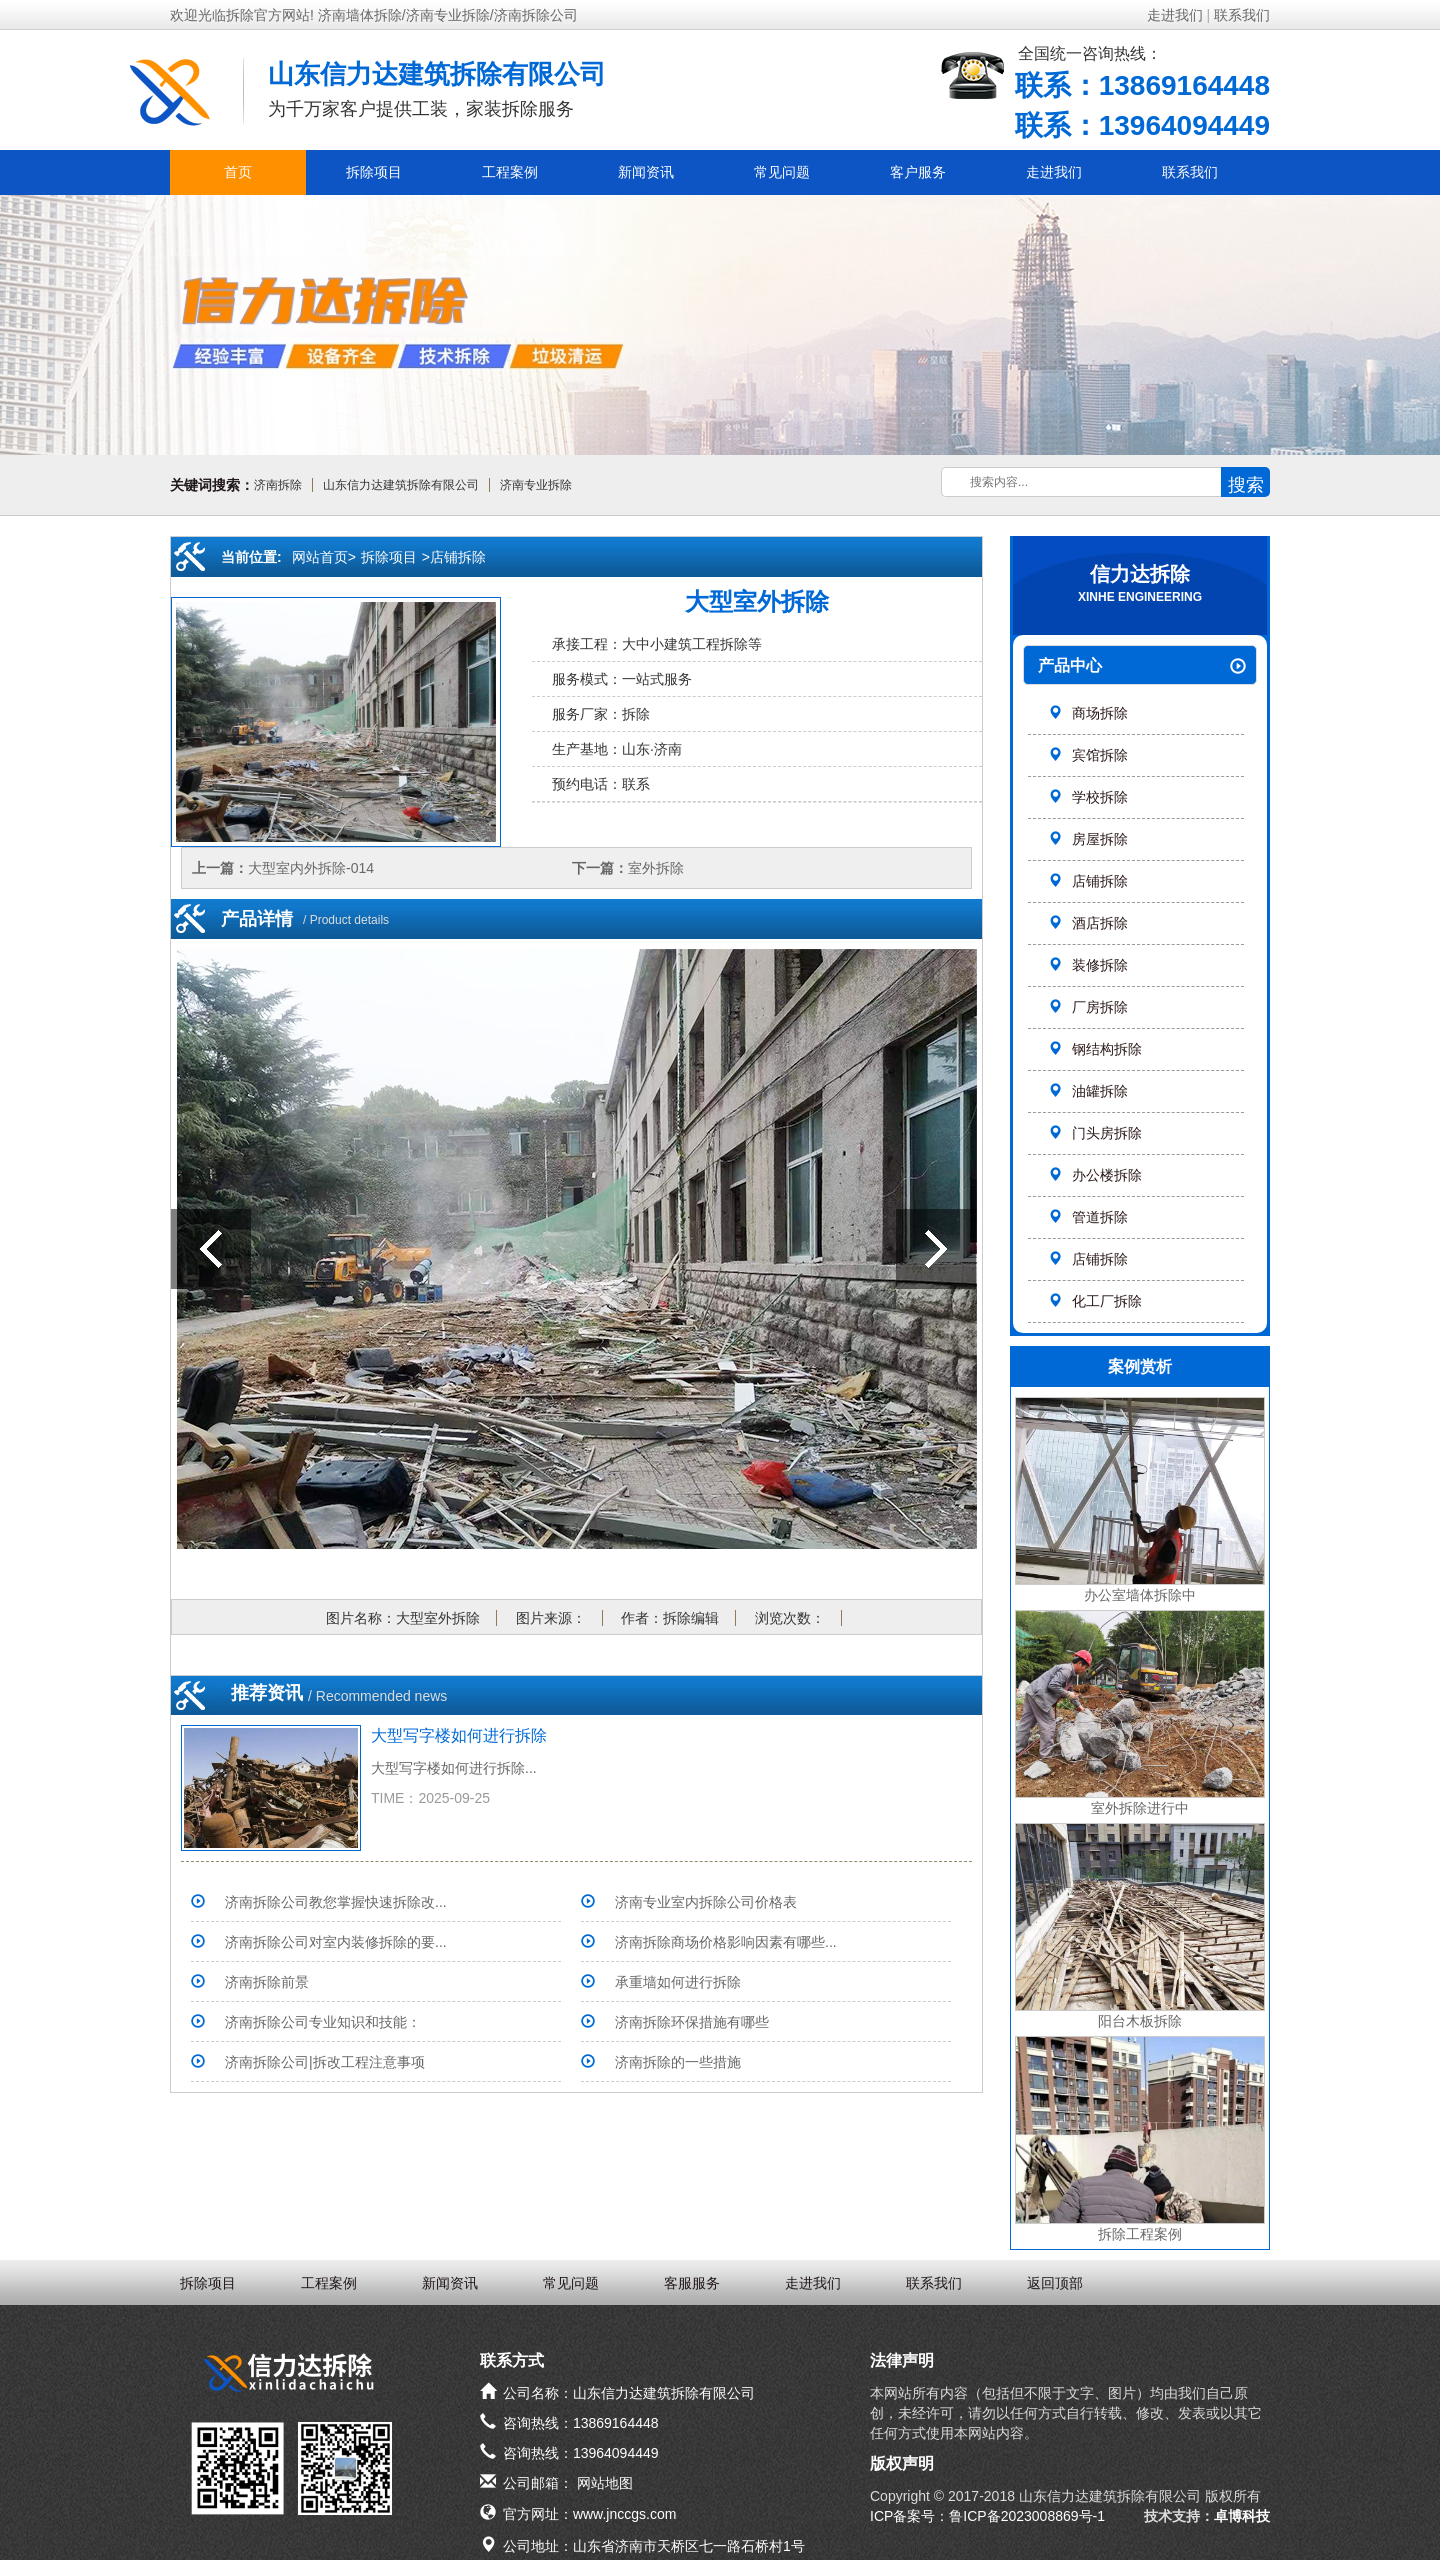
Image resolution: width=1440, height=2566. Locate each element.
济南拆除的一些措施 (678, 2062)
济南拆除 (278, 485)
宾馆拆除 (1088, 755)
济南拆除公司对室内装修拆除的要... (336, 1942)
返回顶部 (1055, 2283)
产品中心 (1142, 666)
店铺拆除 (1088, 881)
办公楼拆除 (1095, 1175)
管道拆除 (1088, 1217)
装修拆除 (1088, 965)
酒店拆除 (1088, 923)
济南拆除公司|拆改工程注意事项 (325, 2062)
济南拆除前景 (267, 1982)
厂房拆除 (1088, 1007)
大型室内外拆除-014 (311, 868)
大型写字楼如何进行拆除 (459, 1735)
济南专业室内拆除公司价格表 (706, 1902)
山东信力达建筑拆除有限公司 (401, 485)
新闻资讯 (646, 172)
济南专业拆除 (536, 485)
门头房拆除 (1095, 1133)
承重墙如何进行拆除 (678, 1982)
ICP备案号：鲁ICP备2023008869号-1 (987, 2516)
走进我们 (1175, 15)
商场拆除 (1088, 713)
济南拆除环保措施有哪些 (692, 2022)
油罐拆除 (1088, 1091)
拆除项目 (374, 172)
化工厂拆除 (1095, 1301)
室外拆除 (656, 868)
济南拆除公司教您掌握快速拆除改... (336, 1902)
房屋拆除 (1088, 839)
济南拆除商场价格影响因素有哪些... (726, 1942)
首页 (238, 172)
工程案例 (510, 172)
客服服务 (692, 2283)
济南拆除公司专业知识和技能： (323, 2022)
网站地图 (605, 2483)
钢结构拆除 (1095, 1049)
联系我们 (1242, 15)
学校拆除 (1088, 797)
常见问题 (782, 172)
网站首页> (324, 557)
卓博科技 (1242, 2516)
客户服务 (918, 172)
